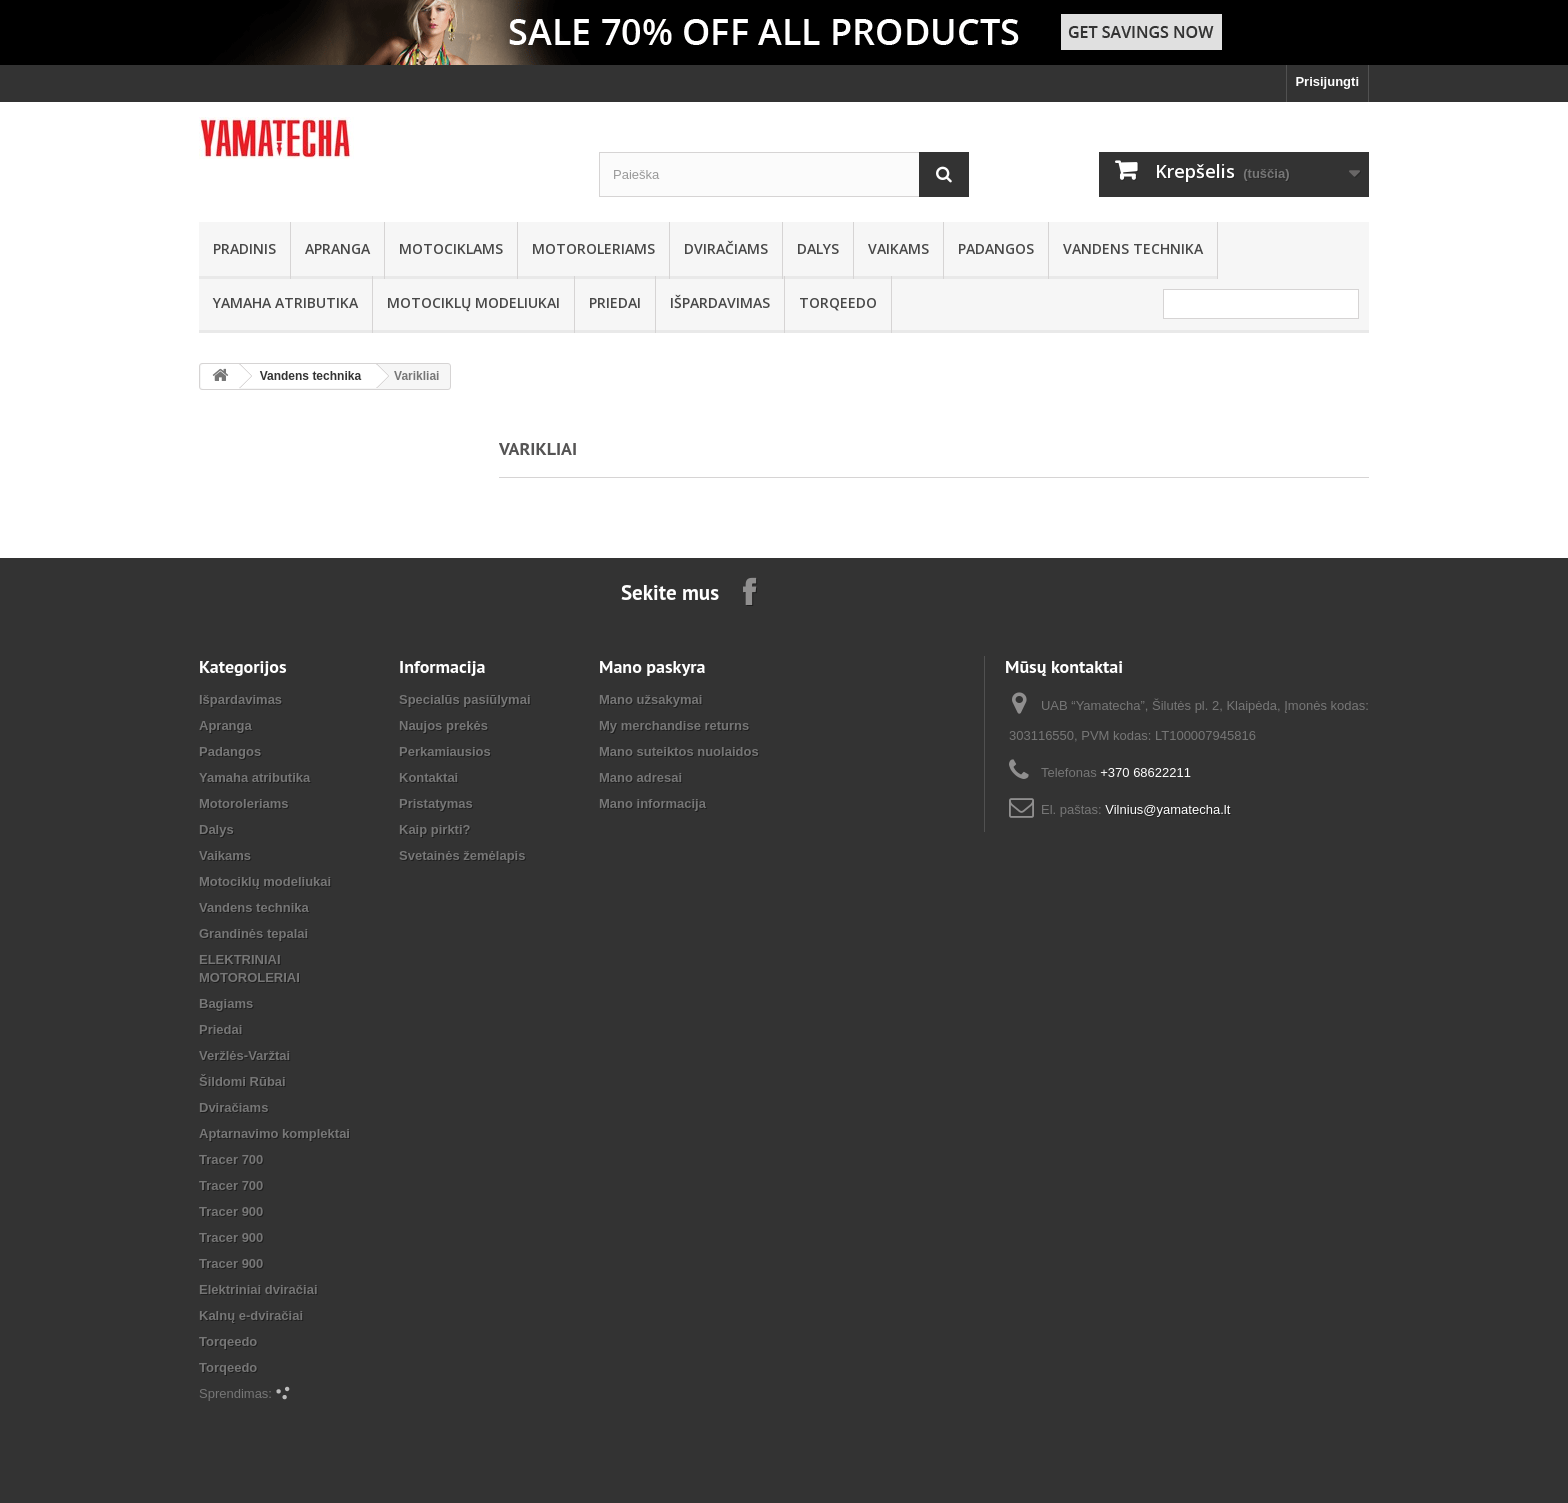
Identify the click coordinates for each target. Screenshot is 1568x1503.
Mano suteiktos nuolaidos (679, 751)
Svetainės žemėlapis (462, 855)
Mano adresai (640, 777)
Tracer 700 (231, 1159)
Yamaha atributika (285, 302)
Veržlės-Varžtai (244, 1055)
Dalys (818, 248)
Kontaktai (428, 777)
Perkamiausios (445, 751)
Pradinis (244, 248)
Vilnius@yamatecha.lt (1167, 809)
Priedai (615, 302)
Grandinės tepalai (253, 933)
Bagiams (226, 1003)
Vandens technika (1133, 248)
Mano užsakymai (650, 699)
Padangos (996, 248)
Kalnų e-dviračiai (251, 1315)
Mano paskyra (652, 666)
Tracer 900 (231, 1211)
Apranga (337, 248)
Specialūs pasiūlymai (465, 699)
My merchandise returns (674, 725)
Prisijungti (1327, 81)
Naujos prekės (443, 725)
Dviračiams (726, 248)
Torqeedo (838, 302)
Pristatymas (436, 803)
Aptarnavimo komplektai (274, 1133)
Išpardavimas (720, 302)
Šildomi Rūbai (242, 1081)
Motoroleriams (593, 248)
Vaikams (898, 248)
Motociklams (451, 248)
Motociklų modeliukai (473, 302)
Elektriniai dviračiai (258, 1289)
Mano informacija (652, 803)
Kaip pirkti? (435, 829)
